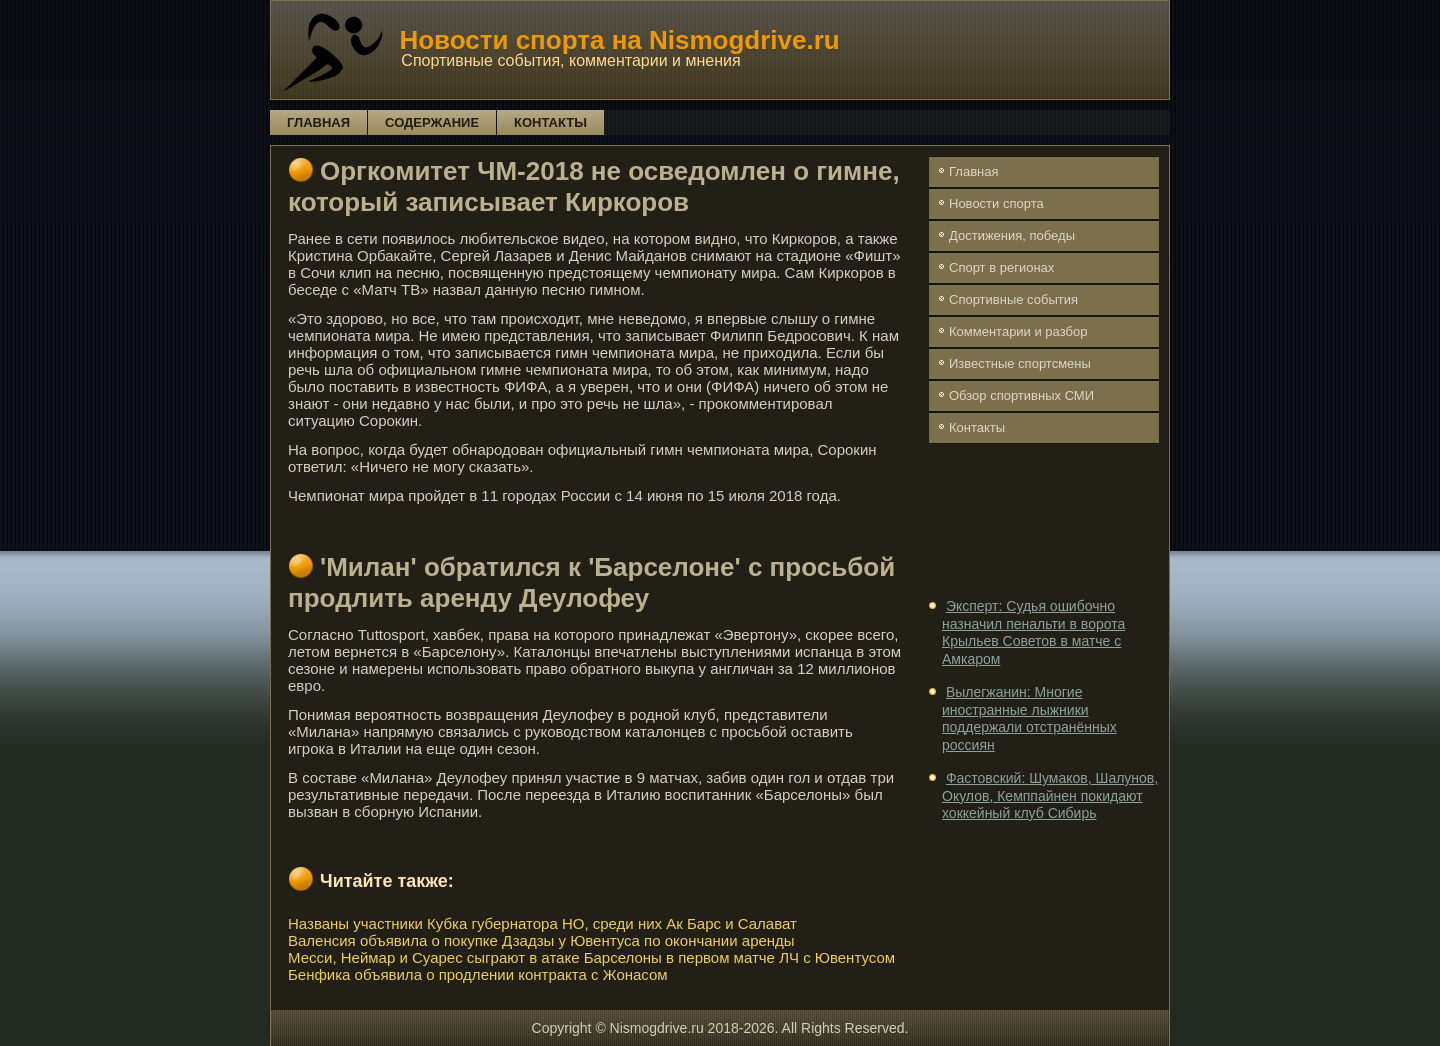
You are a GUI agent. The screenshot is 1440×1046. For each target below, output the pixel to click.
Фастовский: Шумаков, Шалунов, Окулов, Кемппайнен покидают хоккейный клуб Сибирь (1050, 795)
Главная (318, 122)
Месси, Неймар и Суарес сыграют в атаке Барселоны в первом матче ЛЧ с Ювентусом (591, 957)
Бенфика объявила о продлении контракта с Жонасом (478, 974)
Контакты (550, 122)
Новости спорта (996, 203)
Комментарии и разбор (1018, 331)
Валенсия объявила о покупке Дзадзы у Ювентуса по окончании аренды (541, 940)
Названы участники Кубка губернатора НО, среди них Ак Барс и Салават (542, 923)
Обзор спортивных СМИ (1021, 395)
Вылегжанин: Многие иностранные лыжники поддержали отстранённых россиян (1029, 718)
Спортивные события (1013, 299)
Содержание (432, 122)
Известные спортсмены (1020, 363)
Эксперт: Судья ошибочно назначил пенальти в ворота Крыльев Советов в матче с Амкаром (1033, 632)
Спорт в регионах (1001, 267)
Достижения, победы (1012, 235)
